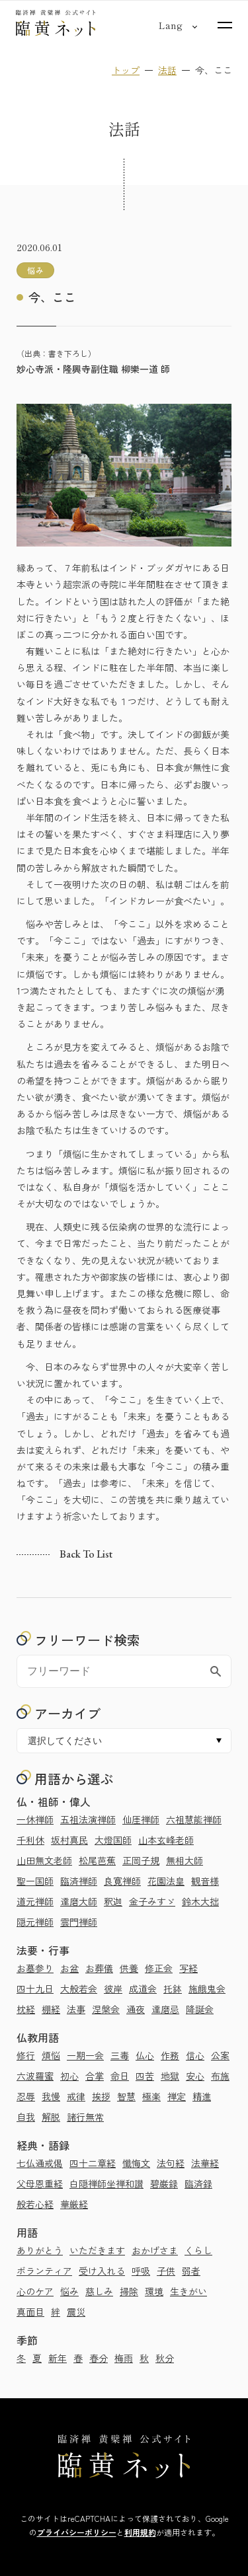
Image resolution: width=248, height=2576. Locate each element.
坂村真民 (69, 1839)
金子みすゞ (152, 1901)
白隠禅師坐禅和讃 (106, 2183)
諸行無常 (85, 2116)
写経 (188, 1968)
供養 (129, 1968)
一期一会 (85, 2055)
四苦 (145, 2075)
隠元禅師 (35, 1921)
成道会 (143, 1988)
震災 (76, 2311)
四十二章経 (92, 2163)
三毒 (119, 2055)
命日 (119, 2075)
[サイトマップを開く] (225, 25)
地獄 (170, 2075)
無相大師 (184, 1860)
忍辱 (26, 2096)
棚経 (51, 2009)
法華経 (205, 2163)
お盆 (69, 1968)
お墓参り (35, 1968)
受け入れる (102, 2270)
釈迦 (113, 1901)
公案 (220, 2055)
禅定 (176, 2096)
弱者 (191, 2270)
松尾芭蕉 (97, 1860)
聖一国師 (35, 1880)
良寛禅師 (122, 1880)
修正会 (159, 1968)
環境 (154, 2291)
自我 (26, 2116)
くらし (198, 2250)
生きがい (188, 2291)
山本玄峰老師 (166, 1839)
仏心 (145, 2055)
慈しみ (99, 2291)
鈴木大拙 (200, 1901)
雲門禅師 (78, 1921)
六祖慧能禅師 (194, 1819)
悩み (69, 2291)
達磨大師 (78, 1901)
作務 (170, 2055)
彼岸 (113, 1988)
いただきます (97, 2250)
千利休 (30, 1839)
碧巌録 (164, 2183)
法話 (167, 70)
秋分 (164, 2358)
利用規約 (140, 2532)
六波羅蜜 (35, 2075)
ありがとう (40, 2250)
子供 (166, 2270)
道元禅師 (35, 1901)
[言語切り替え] (170, 25)
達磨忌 (165, 2009)
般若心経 (35, 2204)
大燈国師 (113, 1839)
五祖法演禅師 (88, 1819)
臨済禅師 (78, 1880)
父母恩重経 (40, 2183)
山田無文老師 (44, 1860)
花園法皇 (166, 1880)
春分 (98, 2358)
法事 (76, 2009)
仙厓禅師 (140, 1819)
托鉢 (172, 1988)
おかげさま (155, 2250)
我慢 (51, 2096)
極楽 (151, 2096)
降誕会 (200, 2009)
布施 (220, 2075)
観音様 (205, 1880)
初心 (69, 2075)
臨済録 (198, 2183)
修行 (26, 2055)
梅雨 (123, 2358)
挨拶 (101, 2096)
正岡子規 (140, 1860)
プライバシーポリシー (76, 2532)
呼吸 (141, 2270)
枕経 (26, 2009)
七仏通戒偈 (40, 2163)
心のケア (35, 2291)
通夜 (135, 2009)
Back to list (86, 1554)
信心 (195, 2055)
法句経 (171, 2163)
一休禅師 (35, 1819)
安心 (195, 2075)
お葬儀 (99, 1968)
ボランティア (44, 2270)
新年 (57, 2358)
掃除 (129, 2291)
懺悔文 (136, 2163)
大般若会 (78, 1988)
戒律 (76, 2096)
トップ (126, 70)
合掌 (94, 2075)
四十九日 (35, 1988)
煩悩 (51, 2055)
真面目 (30, 2311)
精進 (201, 2096)
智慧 (126, 2096)
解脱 (51, 2116)
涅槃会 (106, 2009)
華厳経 (74, 2204)
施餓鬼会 (207, 1988)
